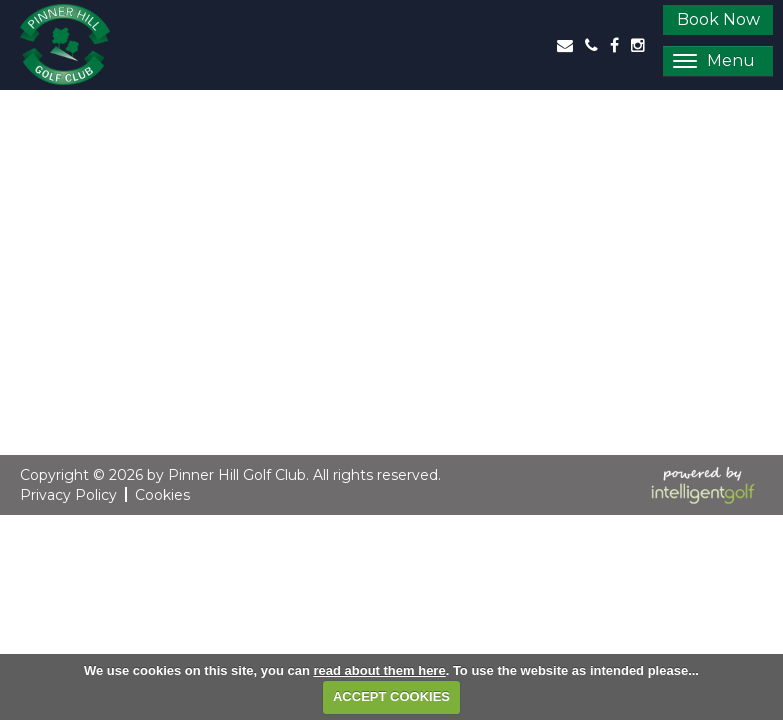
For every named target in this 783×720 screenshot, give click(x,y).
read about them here (379, 670)
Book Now (718, 19)
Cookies (162, 495)
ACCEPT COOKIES (391, 696)
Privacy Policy (68, 495)
